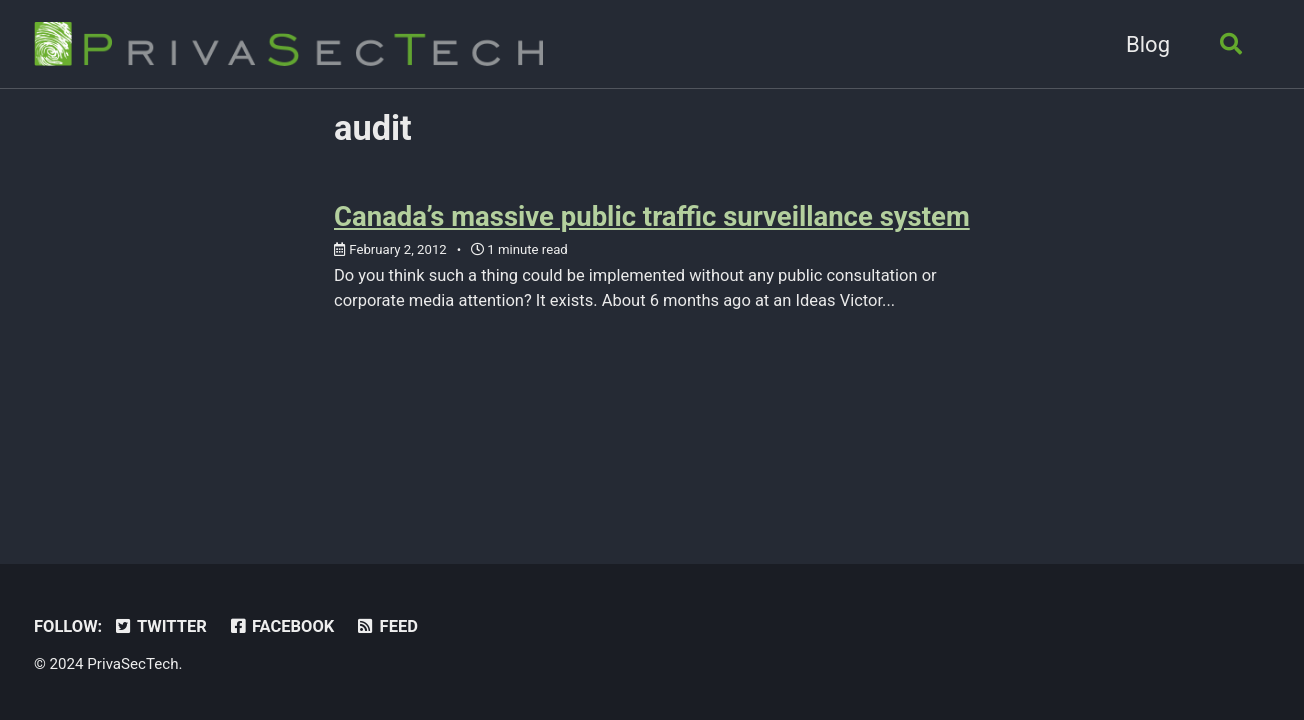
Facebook (280, 626)
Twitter (160, 626)
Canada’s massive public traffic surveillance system (652, 216)
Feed (386, 626)
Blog (1148, 44)
